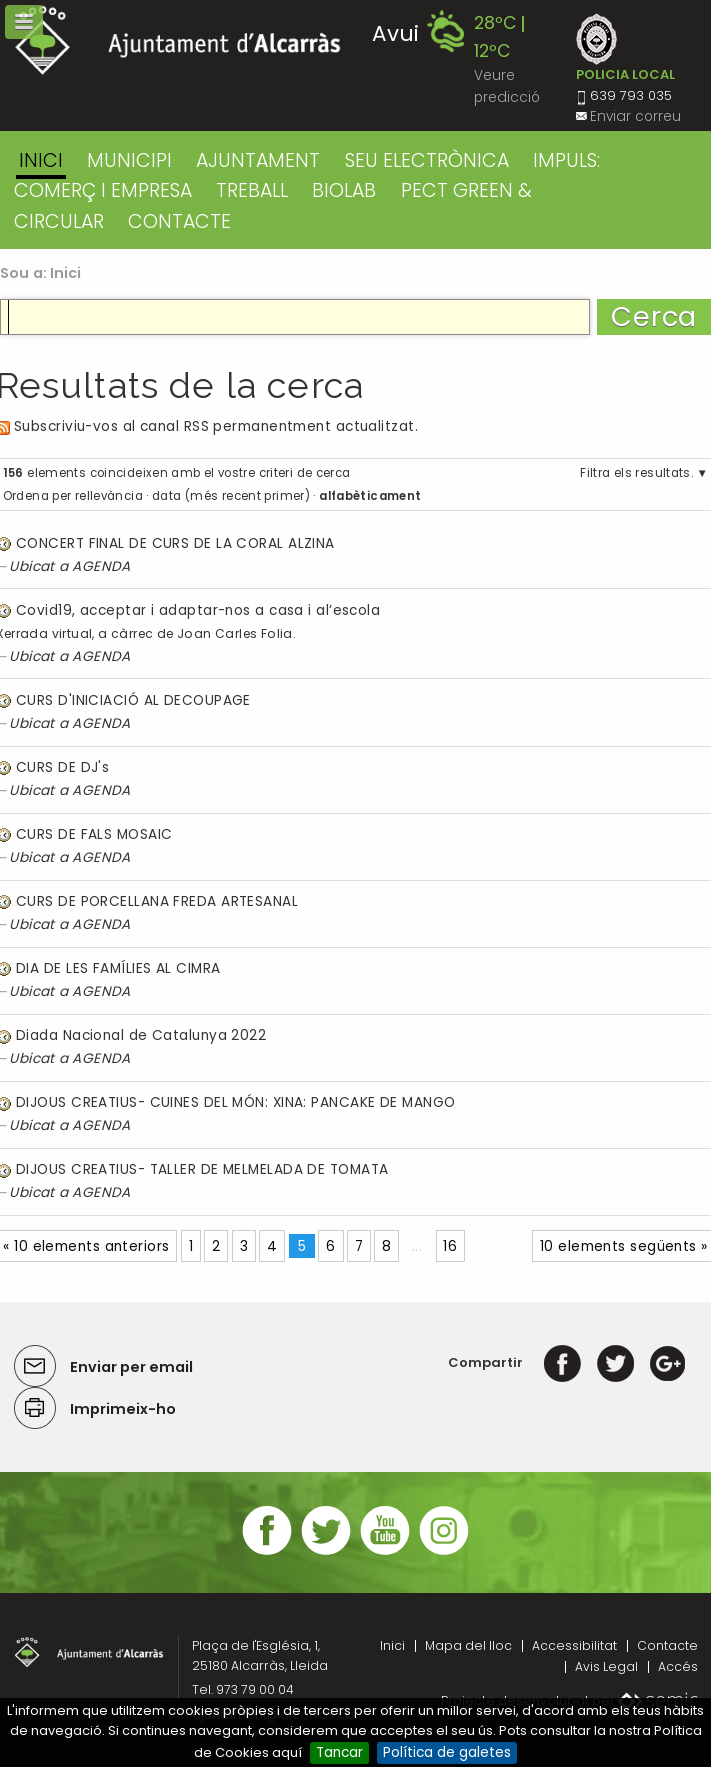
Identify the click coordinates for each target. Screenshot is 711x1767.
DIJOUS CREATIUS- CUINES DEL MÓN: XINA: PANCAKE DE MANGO (235, 1102)
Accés (678, 1666)
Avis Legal (606, 1666)
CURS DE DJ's (62, 767)
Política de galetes (447, 1752)
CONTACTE (179, 221)
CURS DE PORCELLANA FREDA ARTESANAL (157, 901)
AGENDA (101, 566)
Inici (41, 160)
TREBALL (252, 190)
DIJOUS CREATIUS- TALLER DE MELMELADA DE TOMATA (202, 1169)
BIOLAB (344, 190)
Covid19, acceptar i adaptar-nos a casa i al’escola (198, 610)
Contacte (667, 1645)
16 (450, 1246)
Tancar (339, 1752)
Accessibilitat (574, 1645)
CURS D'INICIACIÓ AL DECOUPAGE (133, 700)
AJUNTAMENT (258, 160)
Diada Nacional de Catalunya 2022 (141, 1035)
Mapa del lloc (468, 1645)
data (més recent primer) (231, 496)
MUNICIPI (129, 160)
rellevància (109, 496)
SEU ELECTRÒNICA (427, 160)
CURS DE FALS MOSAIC (94, 834)
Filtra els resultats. (636, 473)
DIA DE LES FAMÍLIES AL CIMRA (118, 968)
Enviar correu (635, 116)
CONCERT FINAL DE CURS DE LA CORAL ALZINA (175, 543)
